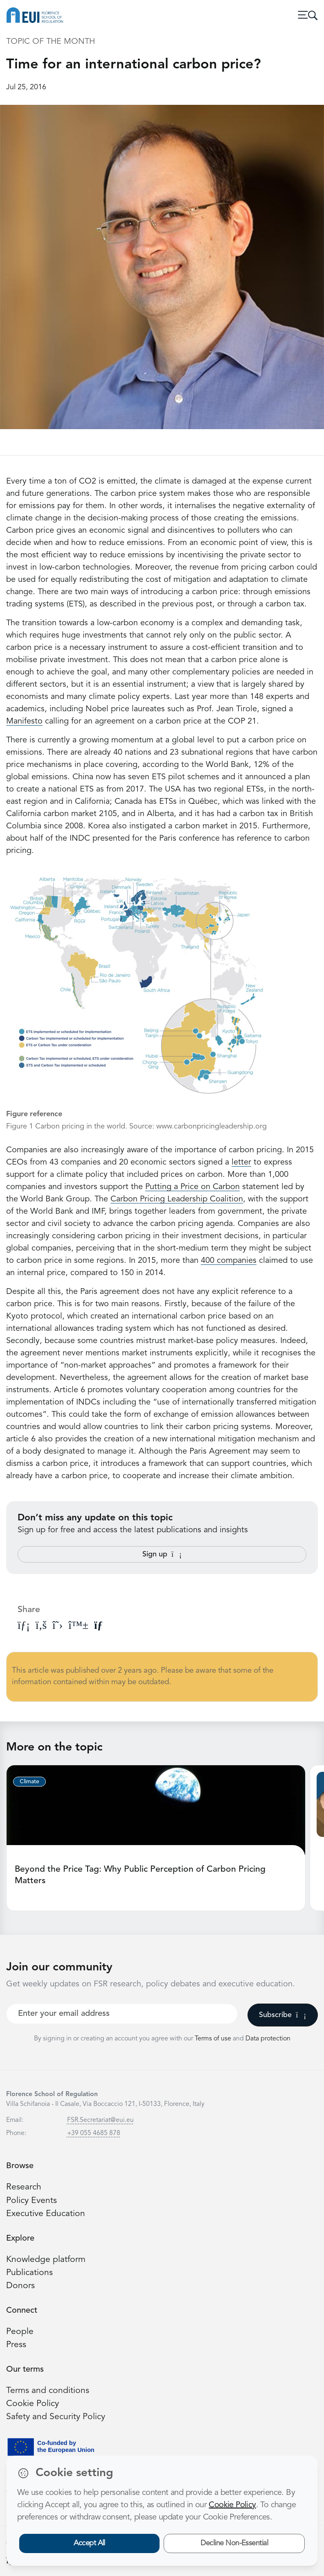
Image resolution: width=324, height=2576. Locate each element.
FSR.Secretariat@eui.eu (100, 2120)
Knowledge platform (46, 2259)
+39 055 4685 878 (93, 2133)
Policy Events (31, 2200)
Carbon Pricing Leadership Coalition (176, 1199)
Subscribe (282, 2015)
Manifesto (24, 721)
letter (241, 1162)
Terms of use (214, 2038)
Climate (29, 1781)
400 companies (228, 1261)
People (20, 2331)
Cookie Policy (32, 2404)
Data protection (267, 2038)
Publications (29, 2272)
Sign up (162, 1554)
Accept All (89, 2543)
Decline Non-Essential (234, 2543)
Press (16, 2345)
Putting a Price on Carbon (192, 1187)
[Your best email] (122, 2014)
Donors (20, 2286)
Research (23, 2187)
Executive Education (45, 2214)
